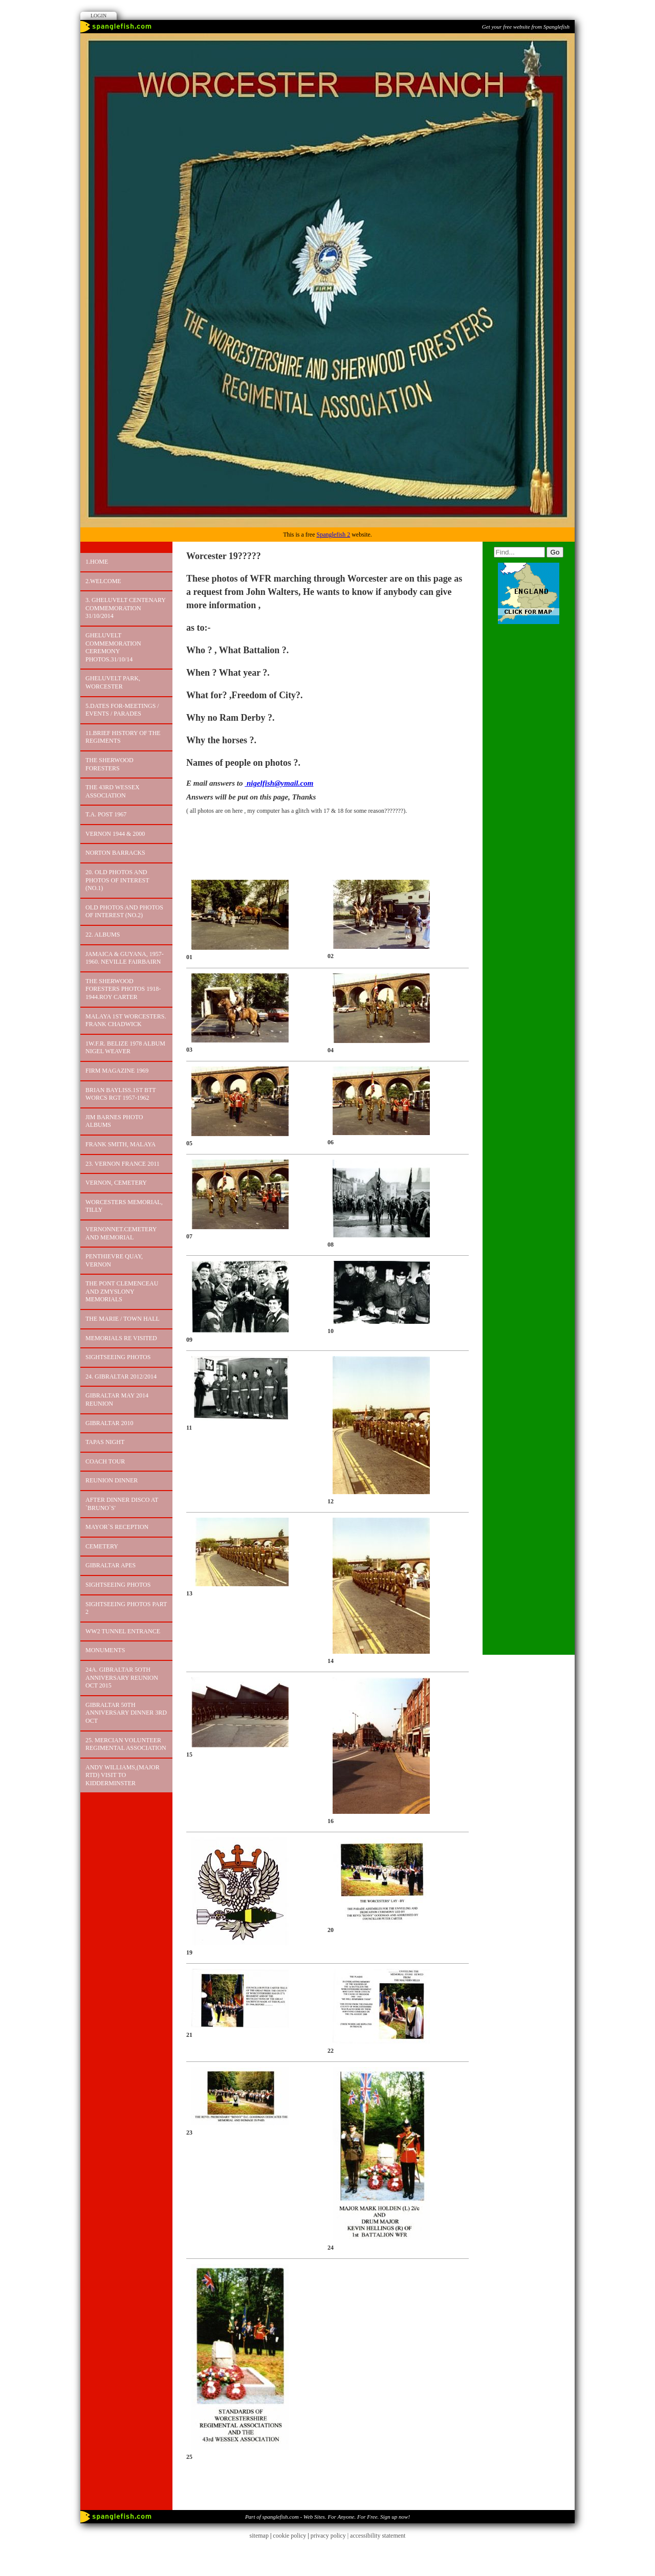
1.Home (96, 561)
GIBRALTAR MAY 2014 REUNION (116, 1399)
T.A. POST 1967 (105, 814)
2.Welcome (103, 581)
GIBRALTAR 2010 (109, 1423)
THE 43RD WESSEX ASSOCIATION (112, 791)
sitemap (259, 2535)
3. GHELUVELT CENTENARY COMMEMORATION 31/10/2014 (125, 607)
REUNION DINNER (111, 1480)
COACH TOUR (105, 1461)
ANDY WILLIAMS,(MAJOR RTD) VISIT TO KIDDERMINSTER (122, 1775)
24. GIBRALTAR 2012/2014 (121, 1376)
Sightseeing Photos (117, 1584)
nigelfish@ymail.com (279, 783)
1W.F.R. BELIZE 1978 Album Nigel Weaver (125, 1047)
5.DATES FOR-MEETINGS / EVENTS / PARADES (122, 710)
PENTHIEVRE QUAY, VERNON (114, 1260)
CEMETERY (101, 1546)
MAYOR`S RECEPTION (116, 1526)
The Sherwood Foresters (109, 764)
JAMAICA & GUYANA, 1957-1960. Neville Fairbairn (124, 958)
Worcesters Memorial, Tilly (124, 1206)
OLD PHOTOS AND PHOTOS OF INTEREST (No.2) (124, 911)
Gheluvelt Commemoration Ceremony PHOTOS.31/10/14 (113, 647)
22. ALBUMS (102, 934)
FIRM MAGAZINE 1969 (116, 1070)
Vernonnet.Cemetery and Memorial (121, 1233)
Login (98, 15)
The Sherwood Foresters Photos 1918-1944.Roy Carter (123, 989)
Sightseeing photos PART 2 (126, 1608)
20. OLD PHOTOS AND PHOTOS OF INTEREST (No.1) (117, 880)
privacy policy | (330, 2535)
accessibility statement (377, 2535)
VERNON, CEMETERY (116, 1182)
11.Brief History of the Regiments (123, 737)
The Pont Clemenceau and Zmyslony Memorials (121, 1291)
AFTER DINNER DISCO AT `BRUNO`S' (121, 1504)
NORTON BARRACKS (115, 852)
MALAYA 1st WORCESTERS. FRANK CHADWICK (125, 1020)
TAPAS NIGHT (104, 1442)
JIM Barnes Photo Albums (114, 1121)
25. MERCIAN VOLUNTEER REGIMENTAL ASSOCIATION (125, 1744)
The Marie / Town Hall (122, 1318)
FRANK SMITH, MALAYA (120, 1144)
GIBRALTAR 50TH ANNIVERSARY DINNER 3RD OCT (126, 1712)
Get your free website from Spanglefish (526, 27)
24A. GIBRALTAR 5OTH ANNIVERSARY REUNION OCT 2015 (121, 1677)
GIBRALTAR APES (110, 1565)
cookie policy (289, 2535)
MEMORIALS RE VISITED (121, 1338)
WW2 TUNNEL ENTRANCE (122, 1631)
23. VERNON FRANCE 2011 (122, 1163)
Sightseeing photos (117, 1357)
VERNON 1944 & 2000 (115, 833)
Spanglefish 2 (333, 534)
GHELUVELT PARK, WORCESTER (112, 682)
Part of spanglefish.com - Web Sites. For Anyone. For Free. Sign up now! (327, 2517)
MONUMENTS (105, 1650)
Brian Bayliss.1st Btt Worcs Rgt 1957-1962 (120, 1094)
